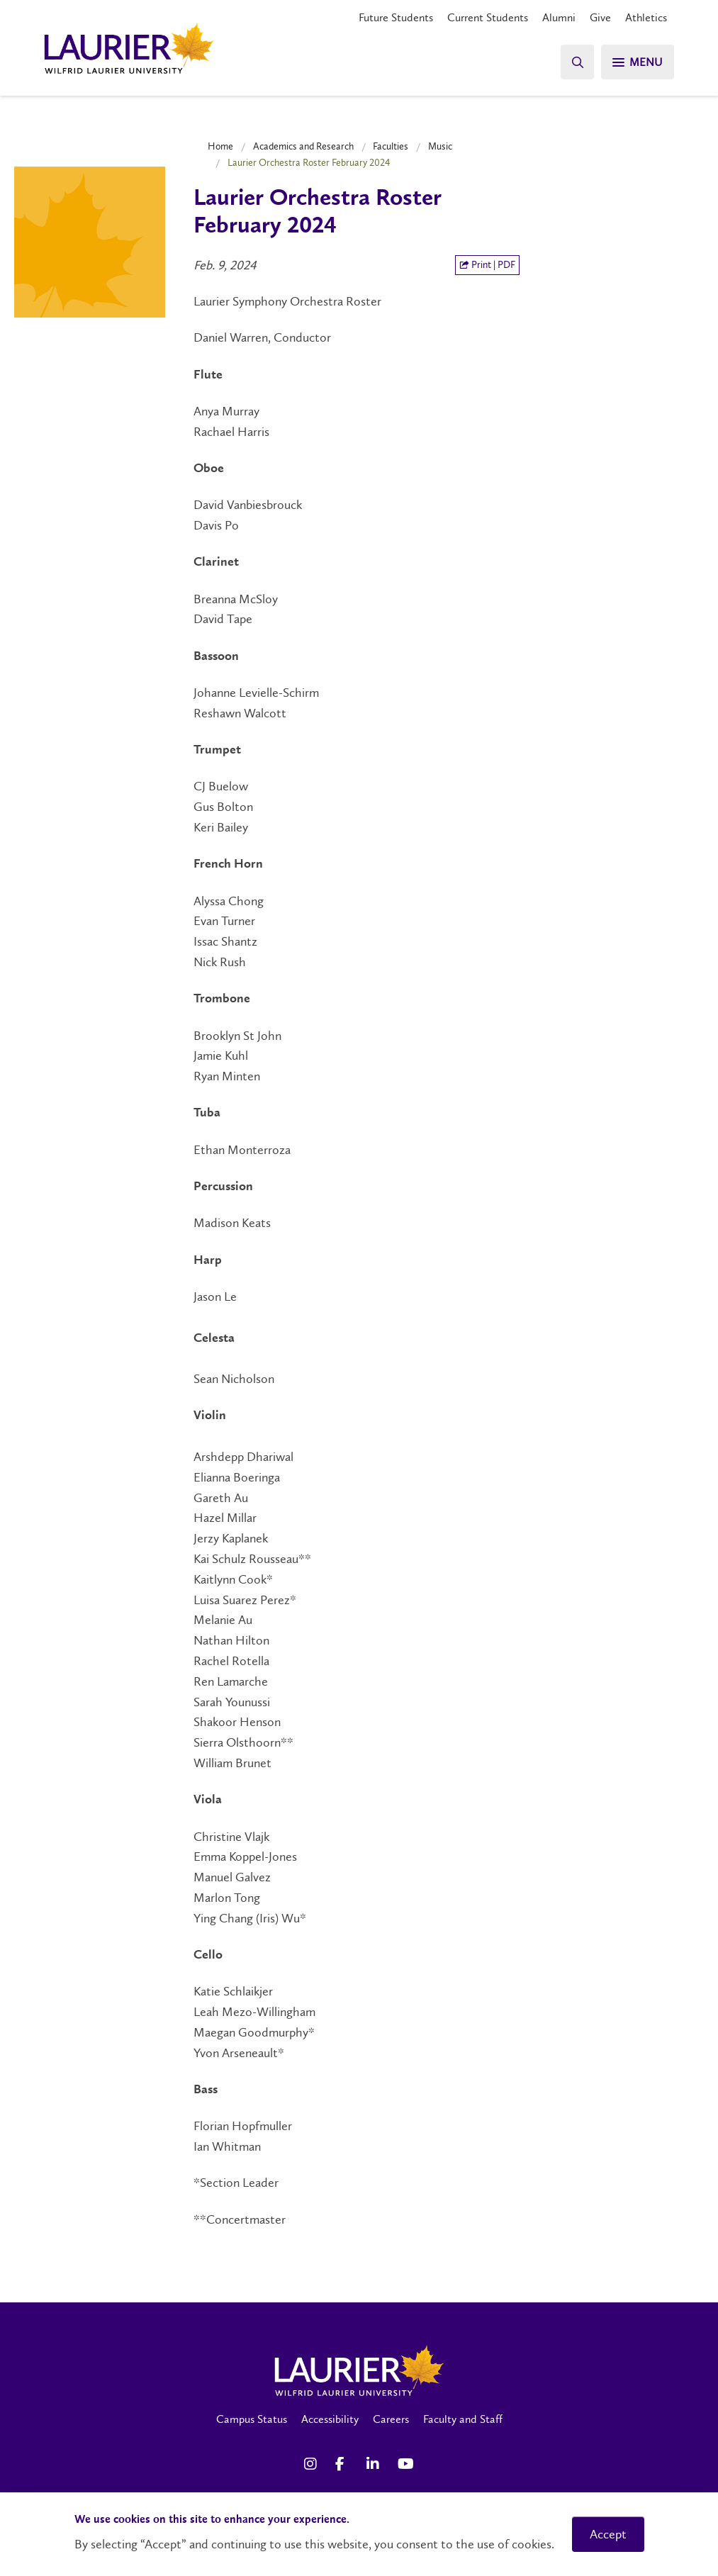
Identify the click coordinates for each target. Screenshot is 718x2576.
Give (600, 17)
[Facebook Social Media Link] (343, 2464)
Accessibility (330, 2419)
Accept (608, 2534)
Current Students (487, 17)
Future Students (396, 17)
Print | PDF (487, 265)
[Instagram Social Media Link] (312, 2464)
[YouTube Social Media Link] (406, 2464)
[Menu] (637, 62)
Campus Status (251, 2419)
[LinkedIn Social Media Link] (374, 2464)
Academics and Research (303, 146)
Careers (391, 2419)
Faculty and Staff (463, 2419)
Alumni (559, 17)
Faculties (390, 146)
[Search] (576, 62)
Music (440, 146)
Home (220, 146)
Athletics (646, 17)
